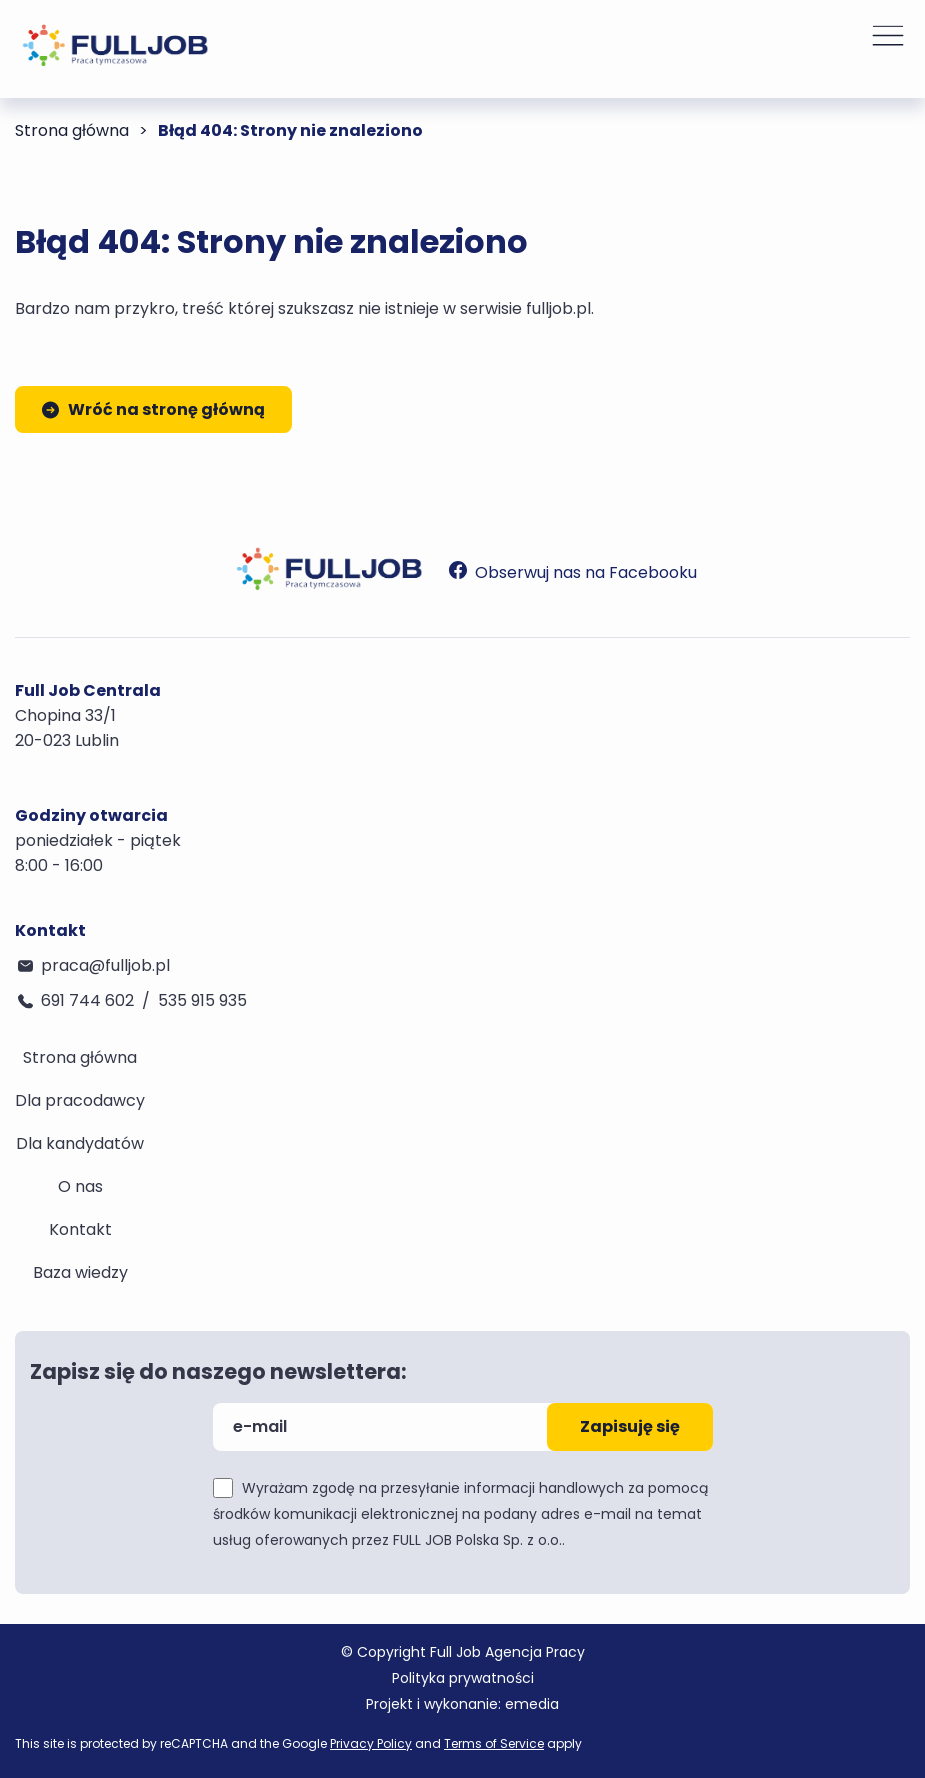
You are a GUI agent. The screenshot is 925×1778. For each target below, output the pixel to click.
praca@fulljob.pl (105, 965)
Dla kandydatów (80, 1143)
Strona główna (72, 130)
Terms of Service (494, 1743)
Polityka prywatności (463, 1678)
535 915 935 (202, 1000)
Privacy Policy (371, 1743)
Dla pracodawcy (80, 1100)
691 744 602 (87, 1000)
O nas (80, 1186)
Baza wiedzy (80, 1272)
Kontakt (80, 1229)
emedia (532, 1704)
